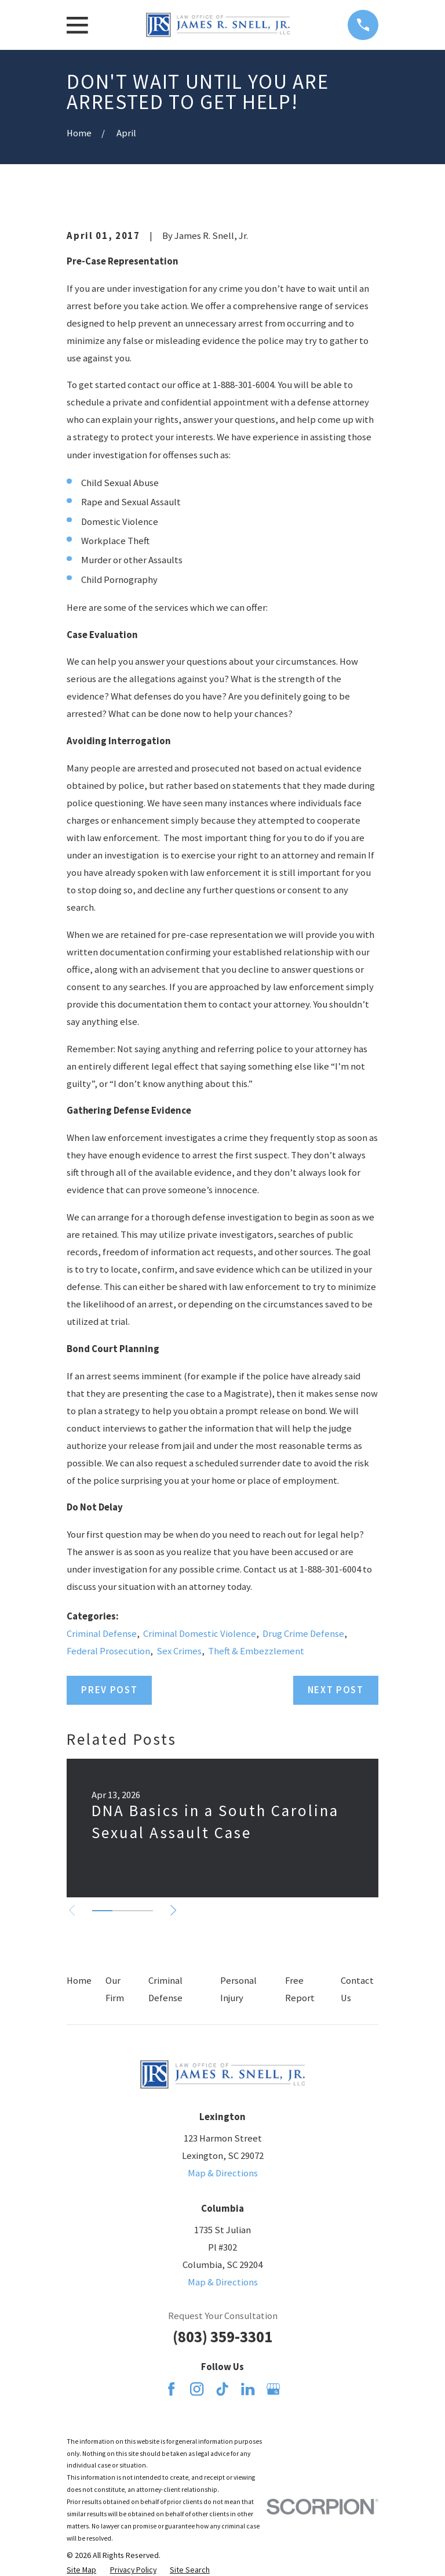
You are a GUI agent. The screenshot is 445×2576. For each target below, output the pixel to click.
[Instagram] (196, 2389)
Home (79, 1980)
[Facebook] (171, 2389)
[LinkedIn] (247, 2389)
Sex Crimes (179, 1651)
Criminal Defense (102, 1634)
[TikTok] (222, 2389)
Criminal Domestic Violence (199, 1634)
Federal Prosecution (108, 1651)
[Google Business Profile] (273, 2389)
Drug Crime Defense (303, 1634)
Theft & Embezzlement (256, 1651)
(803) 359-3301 (222, 2336)
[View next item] (177, 1910)
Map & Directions (223, 2173)
